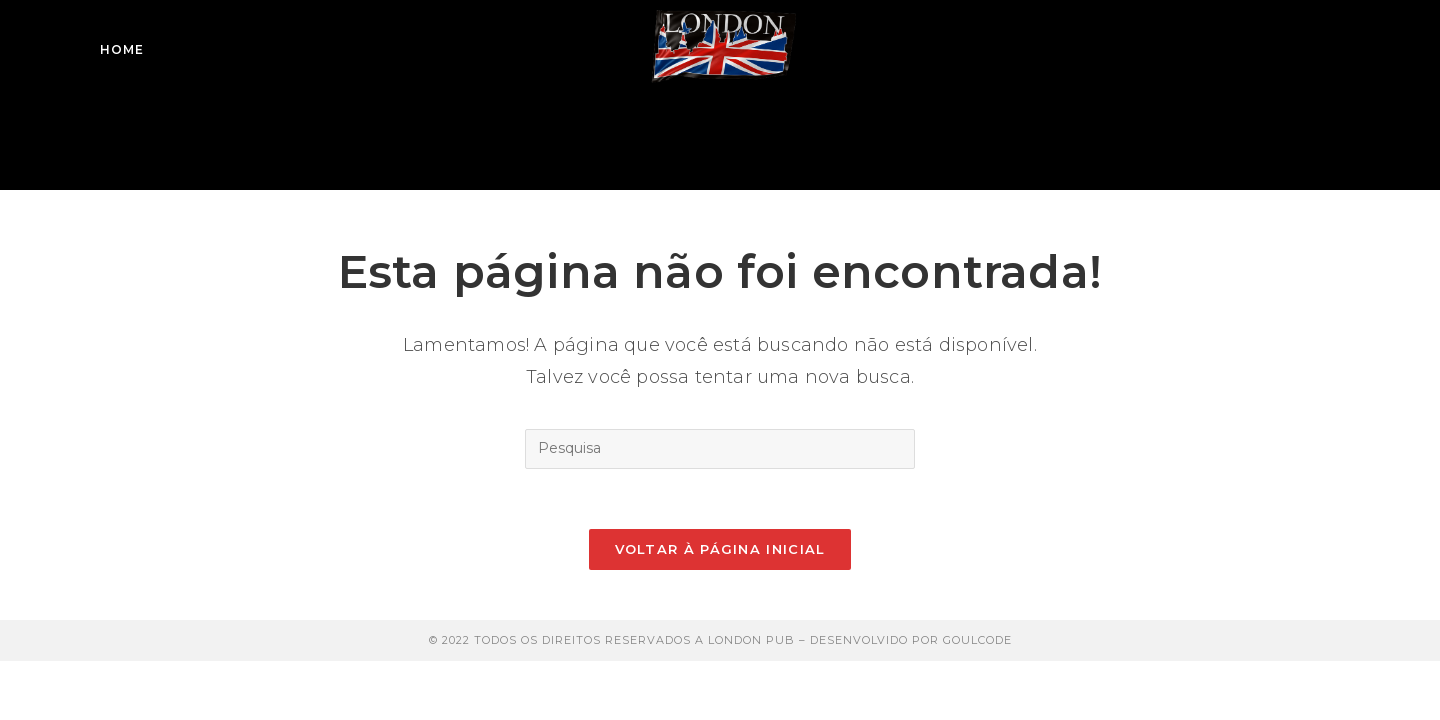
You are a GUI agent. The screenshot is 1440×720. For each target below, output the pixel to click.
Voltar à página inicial (720, 549)
